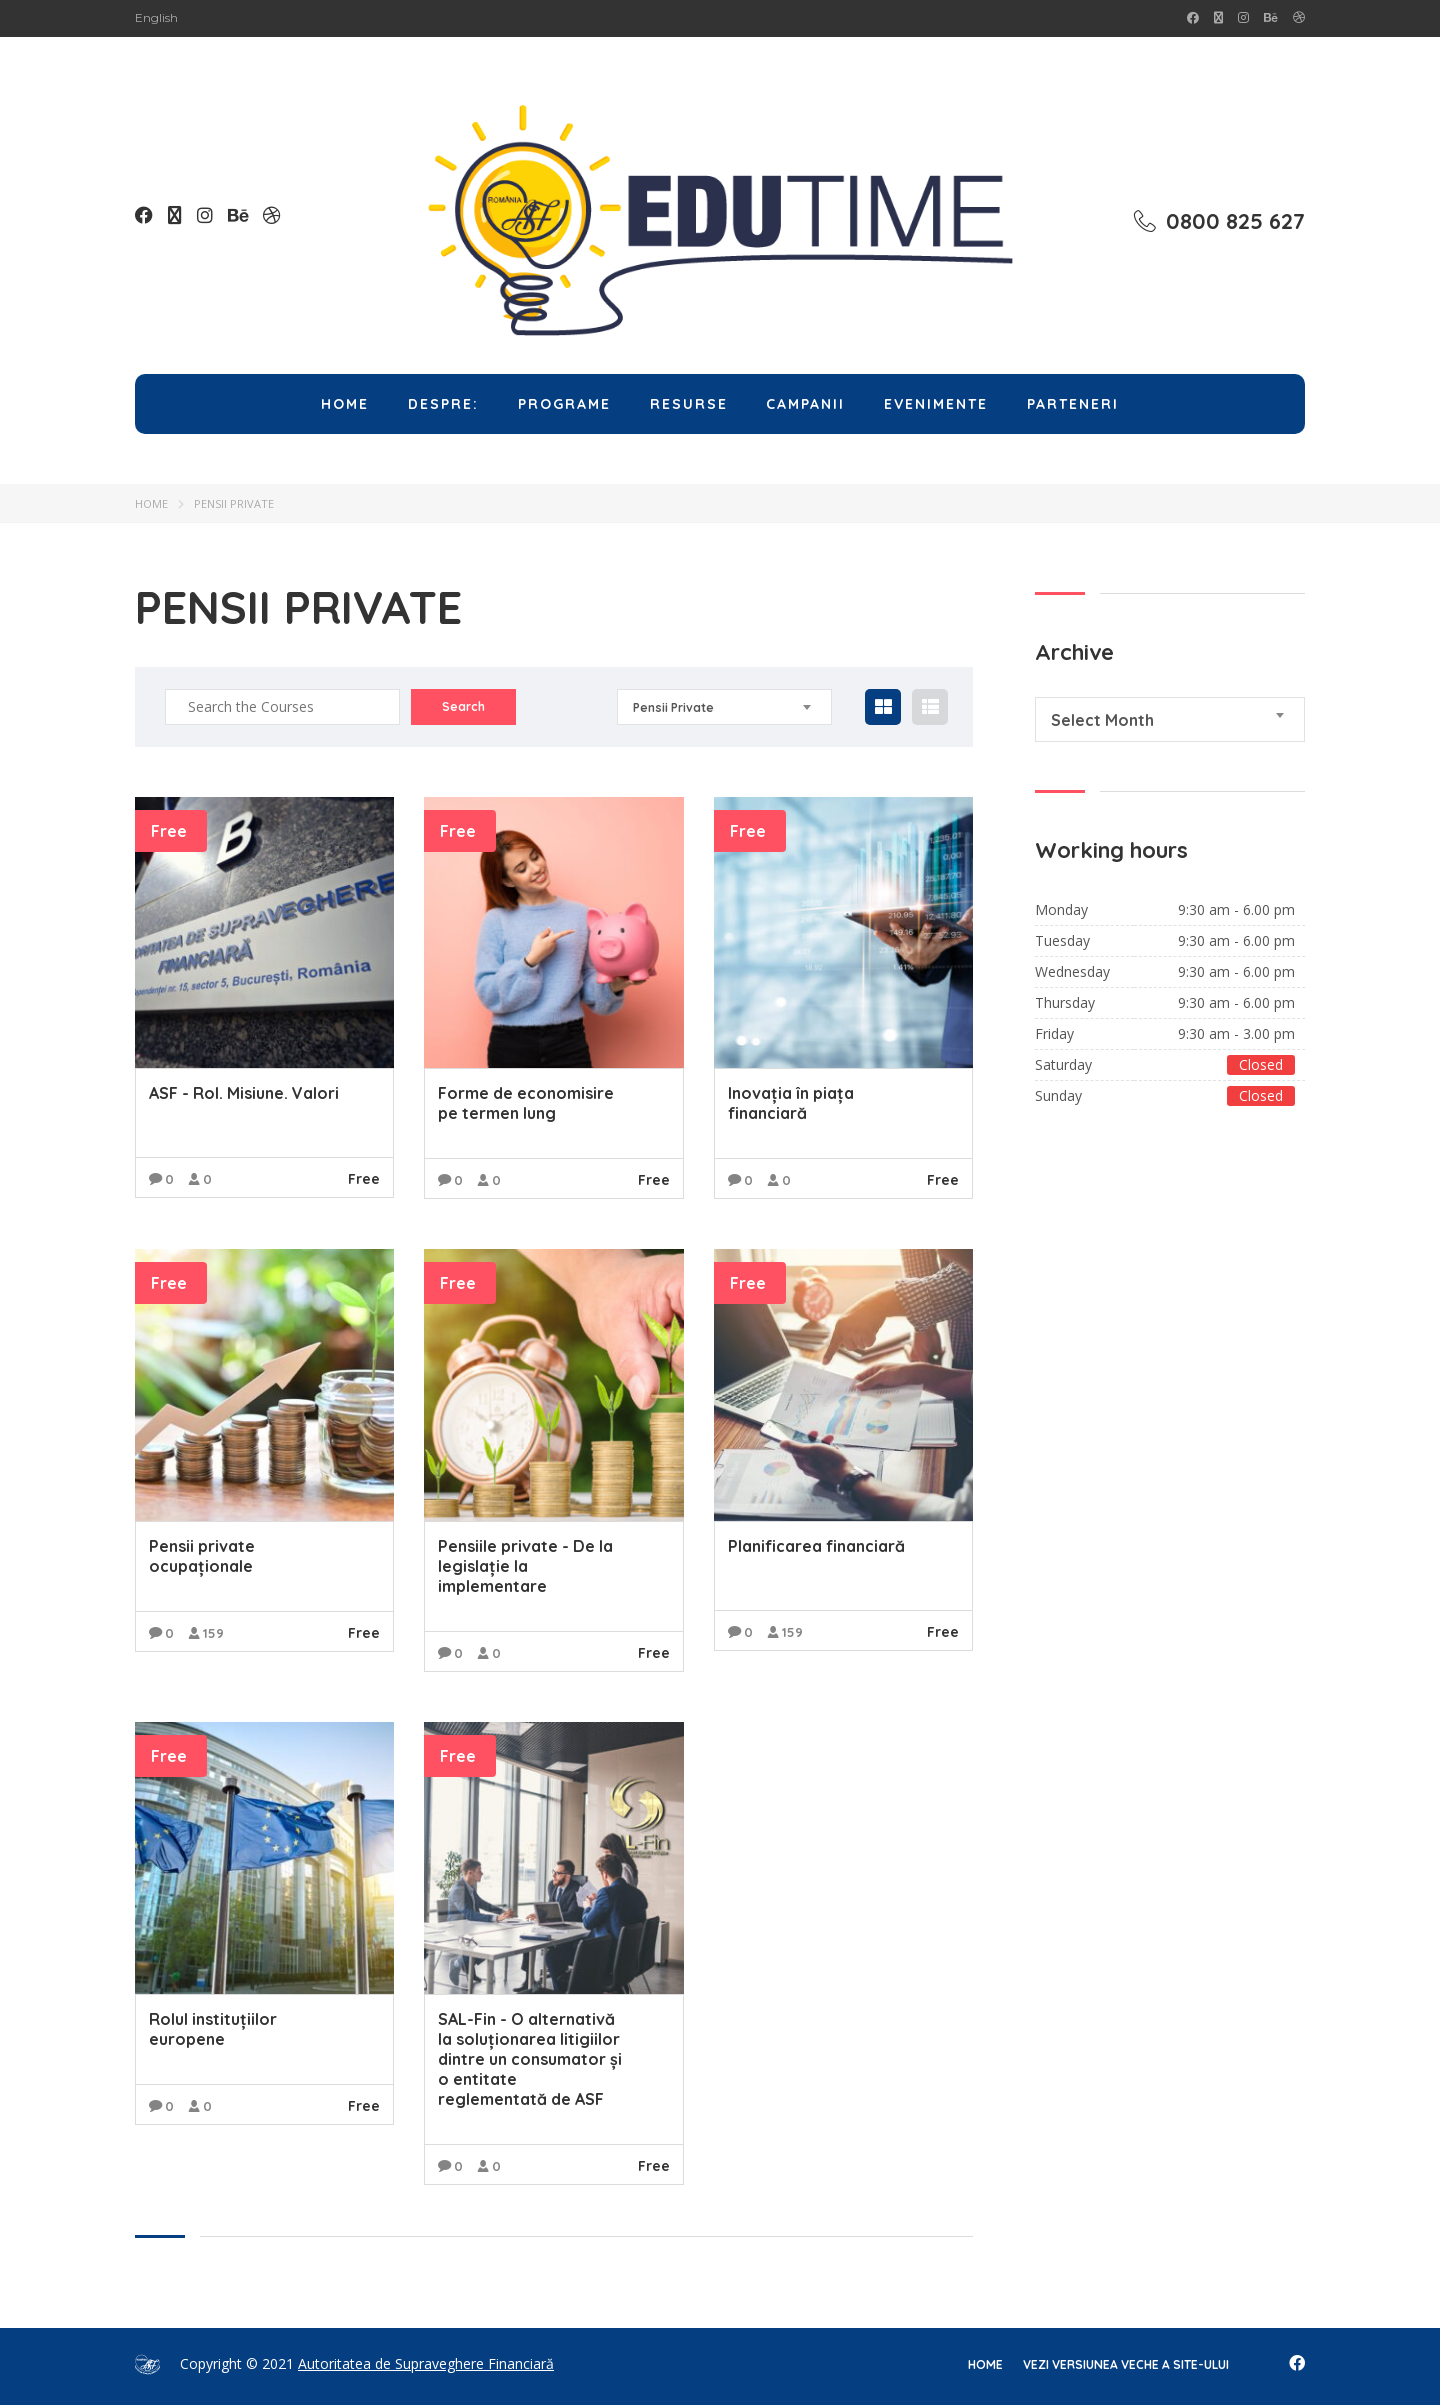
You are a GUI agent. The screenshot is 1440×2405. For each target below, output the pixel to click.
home (985, 2364)
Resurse (689, 404)
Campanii (805, 404)
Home (345, 404)
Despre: (443, 404)
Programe (564, 404)
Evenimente (936, 404)
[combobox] (724, 707)
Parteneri (1073, 404)
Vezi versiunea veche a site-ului (1126, 2364)
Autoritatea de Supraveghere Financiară (426, 2363)
